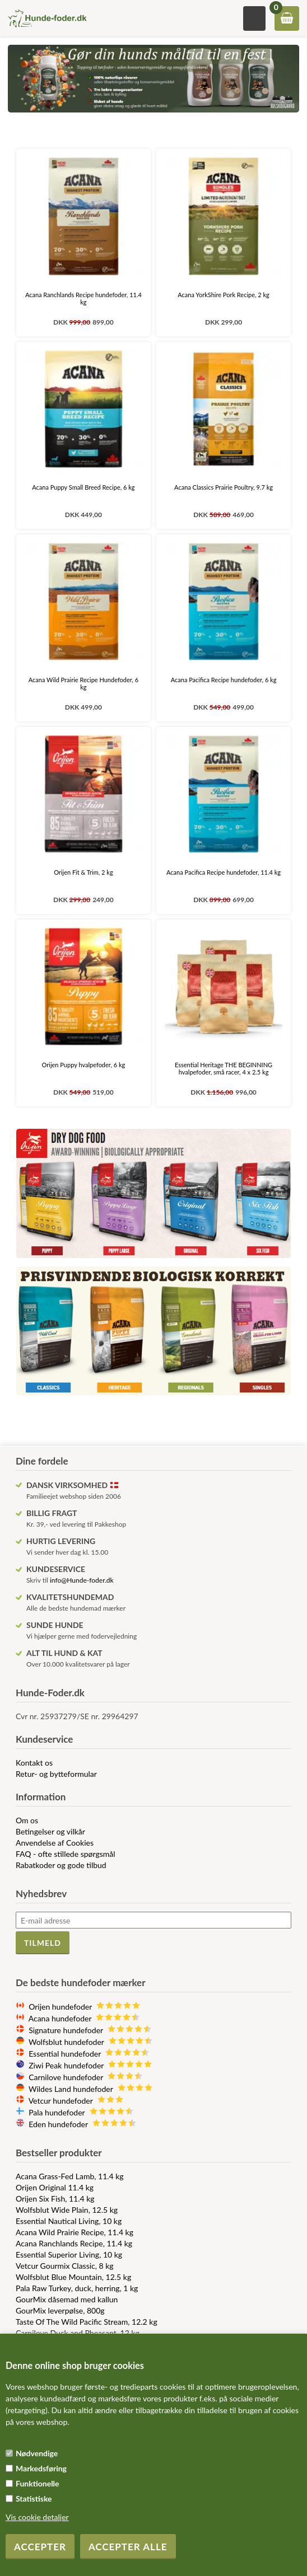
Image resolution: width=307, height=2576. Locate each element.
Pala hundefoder (81, 2112)
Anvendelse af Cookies (55, 1842)
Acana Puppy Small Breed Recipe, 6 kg (83, 487)
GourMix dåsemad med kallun (67, 2299)
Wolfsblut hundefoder (91, 2042)
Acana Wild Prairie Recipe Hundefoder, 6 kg (83, 683)
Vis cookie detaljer (37, 2517)
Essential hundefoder (89, 2053)
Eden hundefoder (83, 2124)
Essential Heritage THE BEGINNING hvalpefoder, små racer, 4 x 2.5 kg (223, 1068)
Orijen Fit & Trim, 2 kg (83, 872)
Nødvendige (37, 2453)
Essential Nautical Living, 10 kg (69, 2221)
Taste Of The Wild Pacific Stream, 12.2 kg (86, 2321)
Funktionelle (37, 2483)
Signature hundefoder (90, 2030)
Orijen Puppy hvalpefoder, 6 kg (83, 1064)
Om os (27, 1820)
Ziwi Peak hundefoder (90, 2065)
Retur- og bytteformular (56, 1774)
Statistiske (34, 2498)
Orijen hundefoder (85, 2006)
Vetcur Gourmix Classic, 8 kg (65, 2265)
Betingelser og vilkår (50, 1831)
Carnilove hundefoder (86, 2077)
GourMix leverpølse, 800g (60, 2310)
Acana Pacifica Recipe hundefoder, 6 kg (224, 679)
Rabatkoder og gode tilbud (61, 1865)
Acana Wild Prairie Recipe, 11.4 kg (74, 2232)
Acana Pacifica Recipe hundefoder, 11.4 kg (223, 872)
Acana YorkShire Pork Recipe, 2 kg (223, 294)
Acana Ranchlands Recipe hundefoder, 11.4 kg (83, 298)
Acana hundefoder (85, 2018)
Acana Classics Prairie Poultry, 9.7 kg (223, 487)
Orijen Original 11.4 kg (55, 2187)
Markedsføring (41, 2468)
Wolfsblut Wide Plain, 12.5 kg (67, 2209)
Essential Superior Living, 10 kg (69, 2254)
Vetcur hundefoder (76, 2100)
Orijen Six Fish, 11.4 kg (55, 2198)
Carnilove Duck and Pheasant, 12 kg (77, 2333)
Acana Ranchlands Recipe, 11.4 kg (74, 2243)
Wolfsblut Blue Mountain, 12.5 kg (73, 2277)
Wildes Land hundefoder (91, 2089)
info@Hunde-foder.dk (82, 1580)
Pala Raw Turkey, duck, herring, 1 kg (77, 2288)
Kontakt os (34, 1762)
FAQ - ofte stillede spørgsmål (65, 1854)
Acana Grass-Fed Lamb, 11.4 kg (70, 2176)
